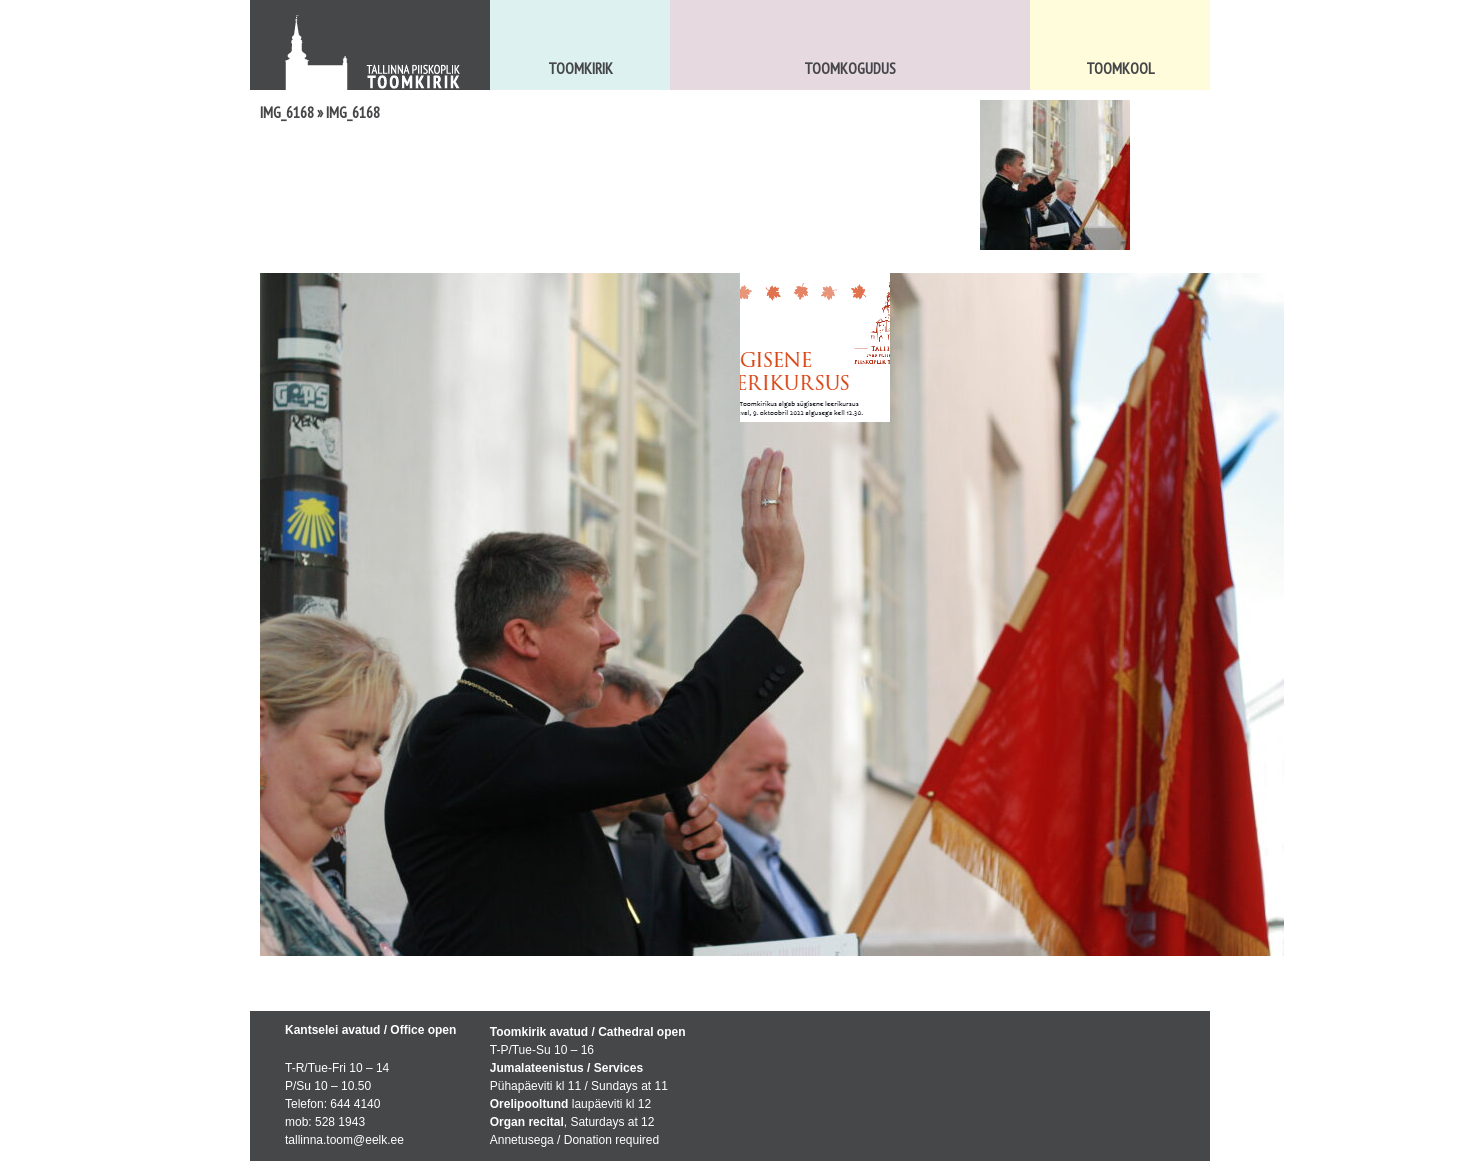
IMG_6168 (287, 112)
